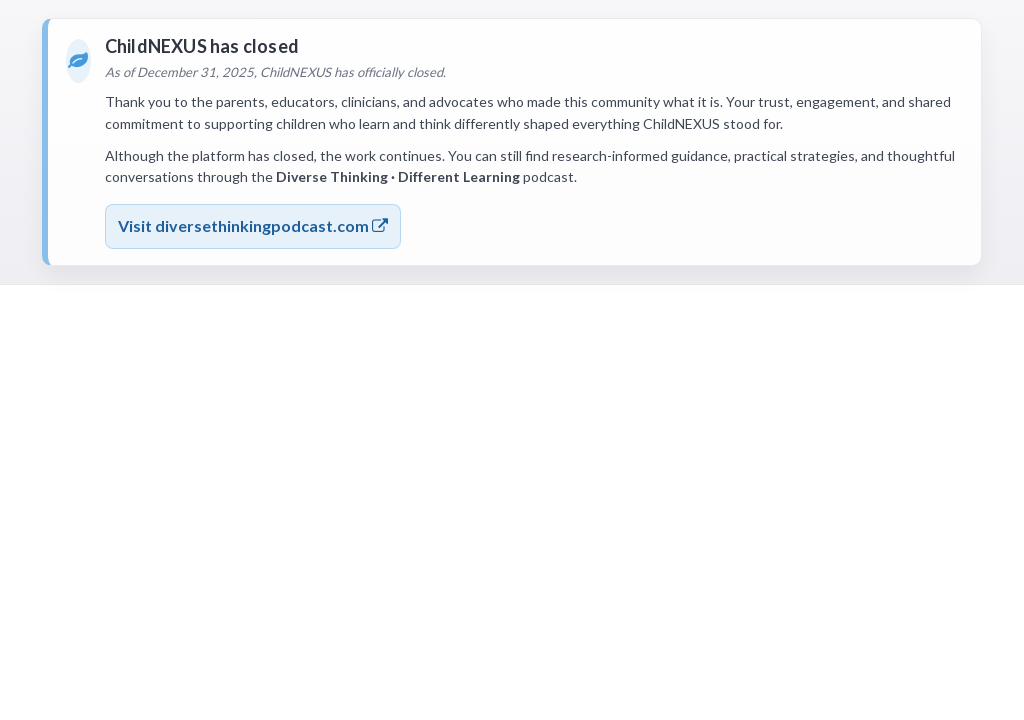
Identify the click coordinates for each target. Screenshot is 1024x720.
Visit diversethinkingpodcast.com (253, 225)
